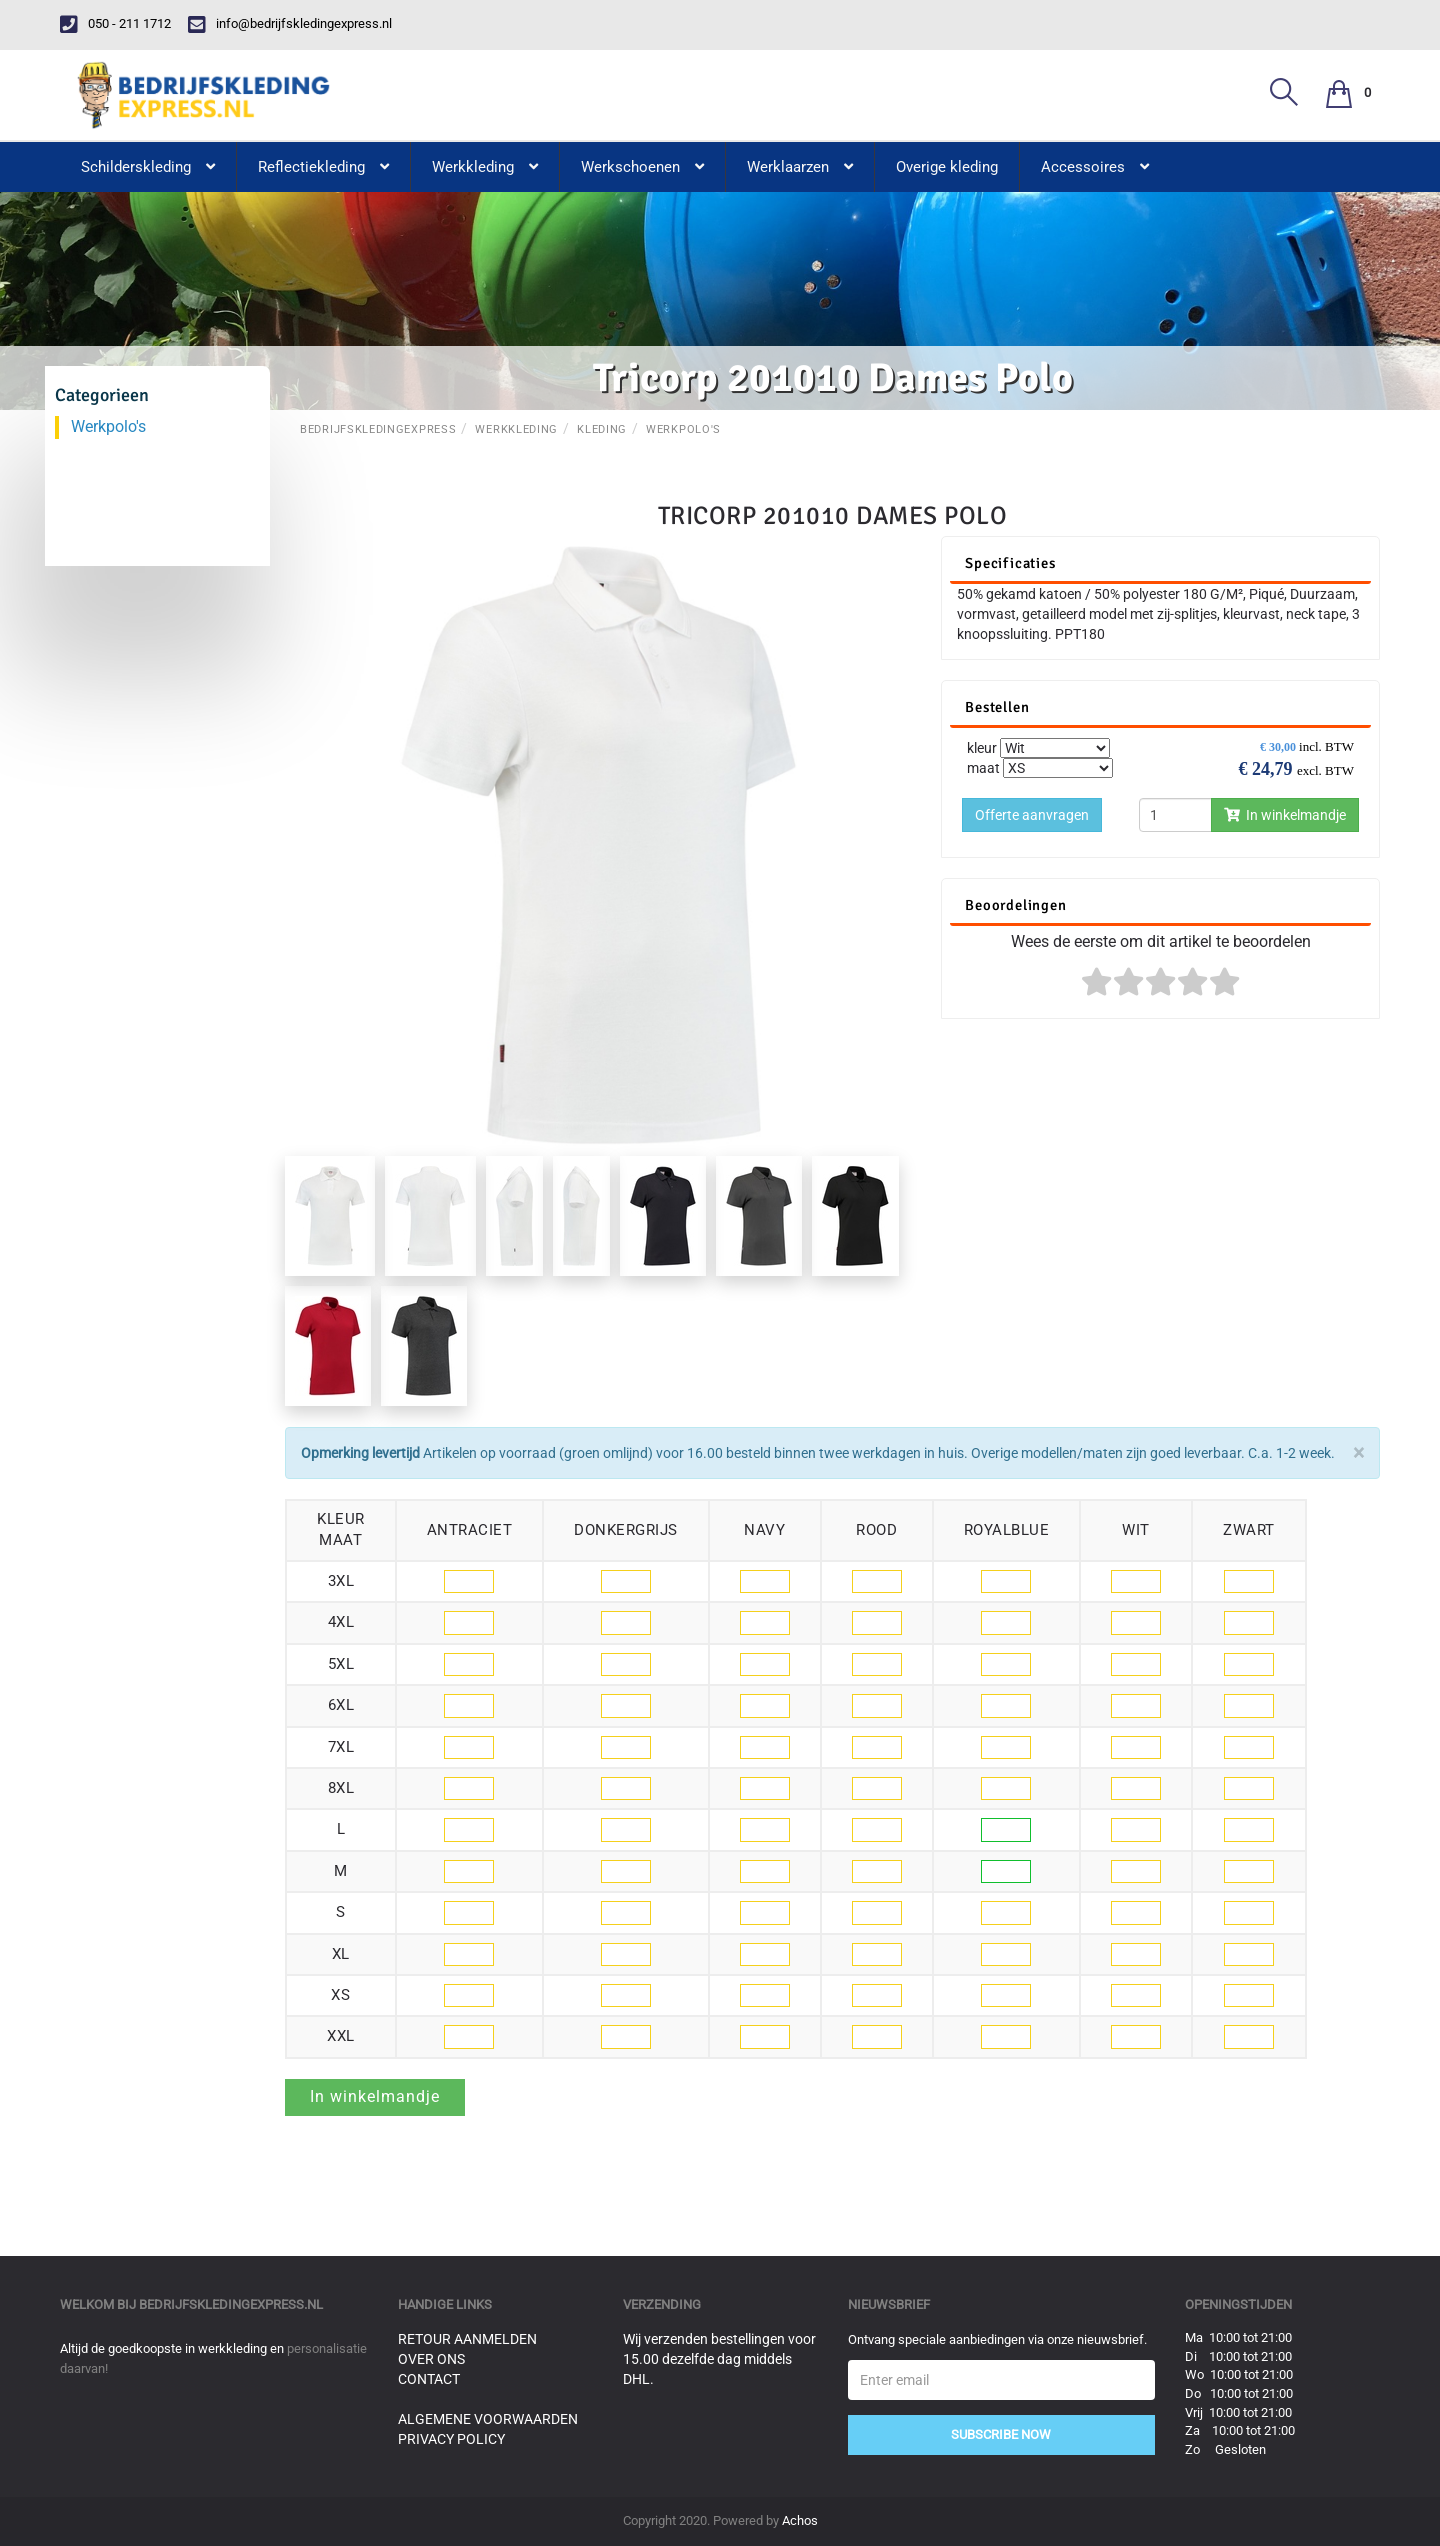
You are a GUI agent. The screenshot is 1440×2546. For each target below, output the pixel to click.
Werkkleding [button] (485, 167)
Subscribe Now (1001, 2434)
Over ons (431, 2359)
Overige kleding (947, 167)
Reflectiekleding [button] (323, 167)
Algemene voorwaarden (488, 2419)
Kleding (602, 429)
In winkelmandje (1285, 815)
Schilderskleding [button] (148, 167)
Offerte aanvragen (1032, 815)
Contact (429, 2379)
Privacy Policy (451, 2439)
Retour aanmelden (467, 2339)
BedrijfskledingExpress (378, 429)
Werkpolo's (683, 429)
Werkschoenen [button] (642, 167)
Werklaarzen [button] (800, 167)
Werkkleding (516, 429)
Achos (800, 2520)
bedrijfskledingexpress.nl (231, 2304)
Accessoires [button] (1095, 167)
